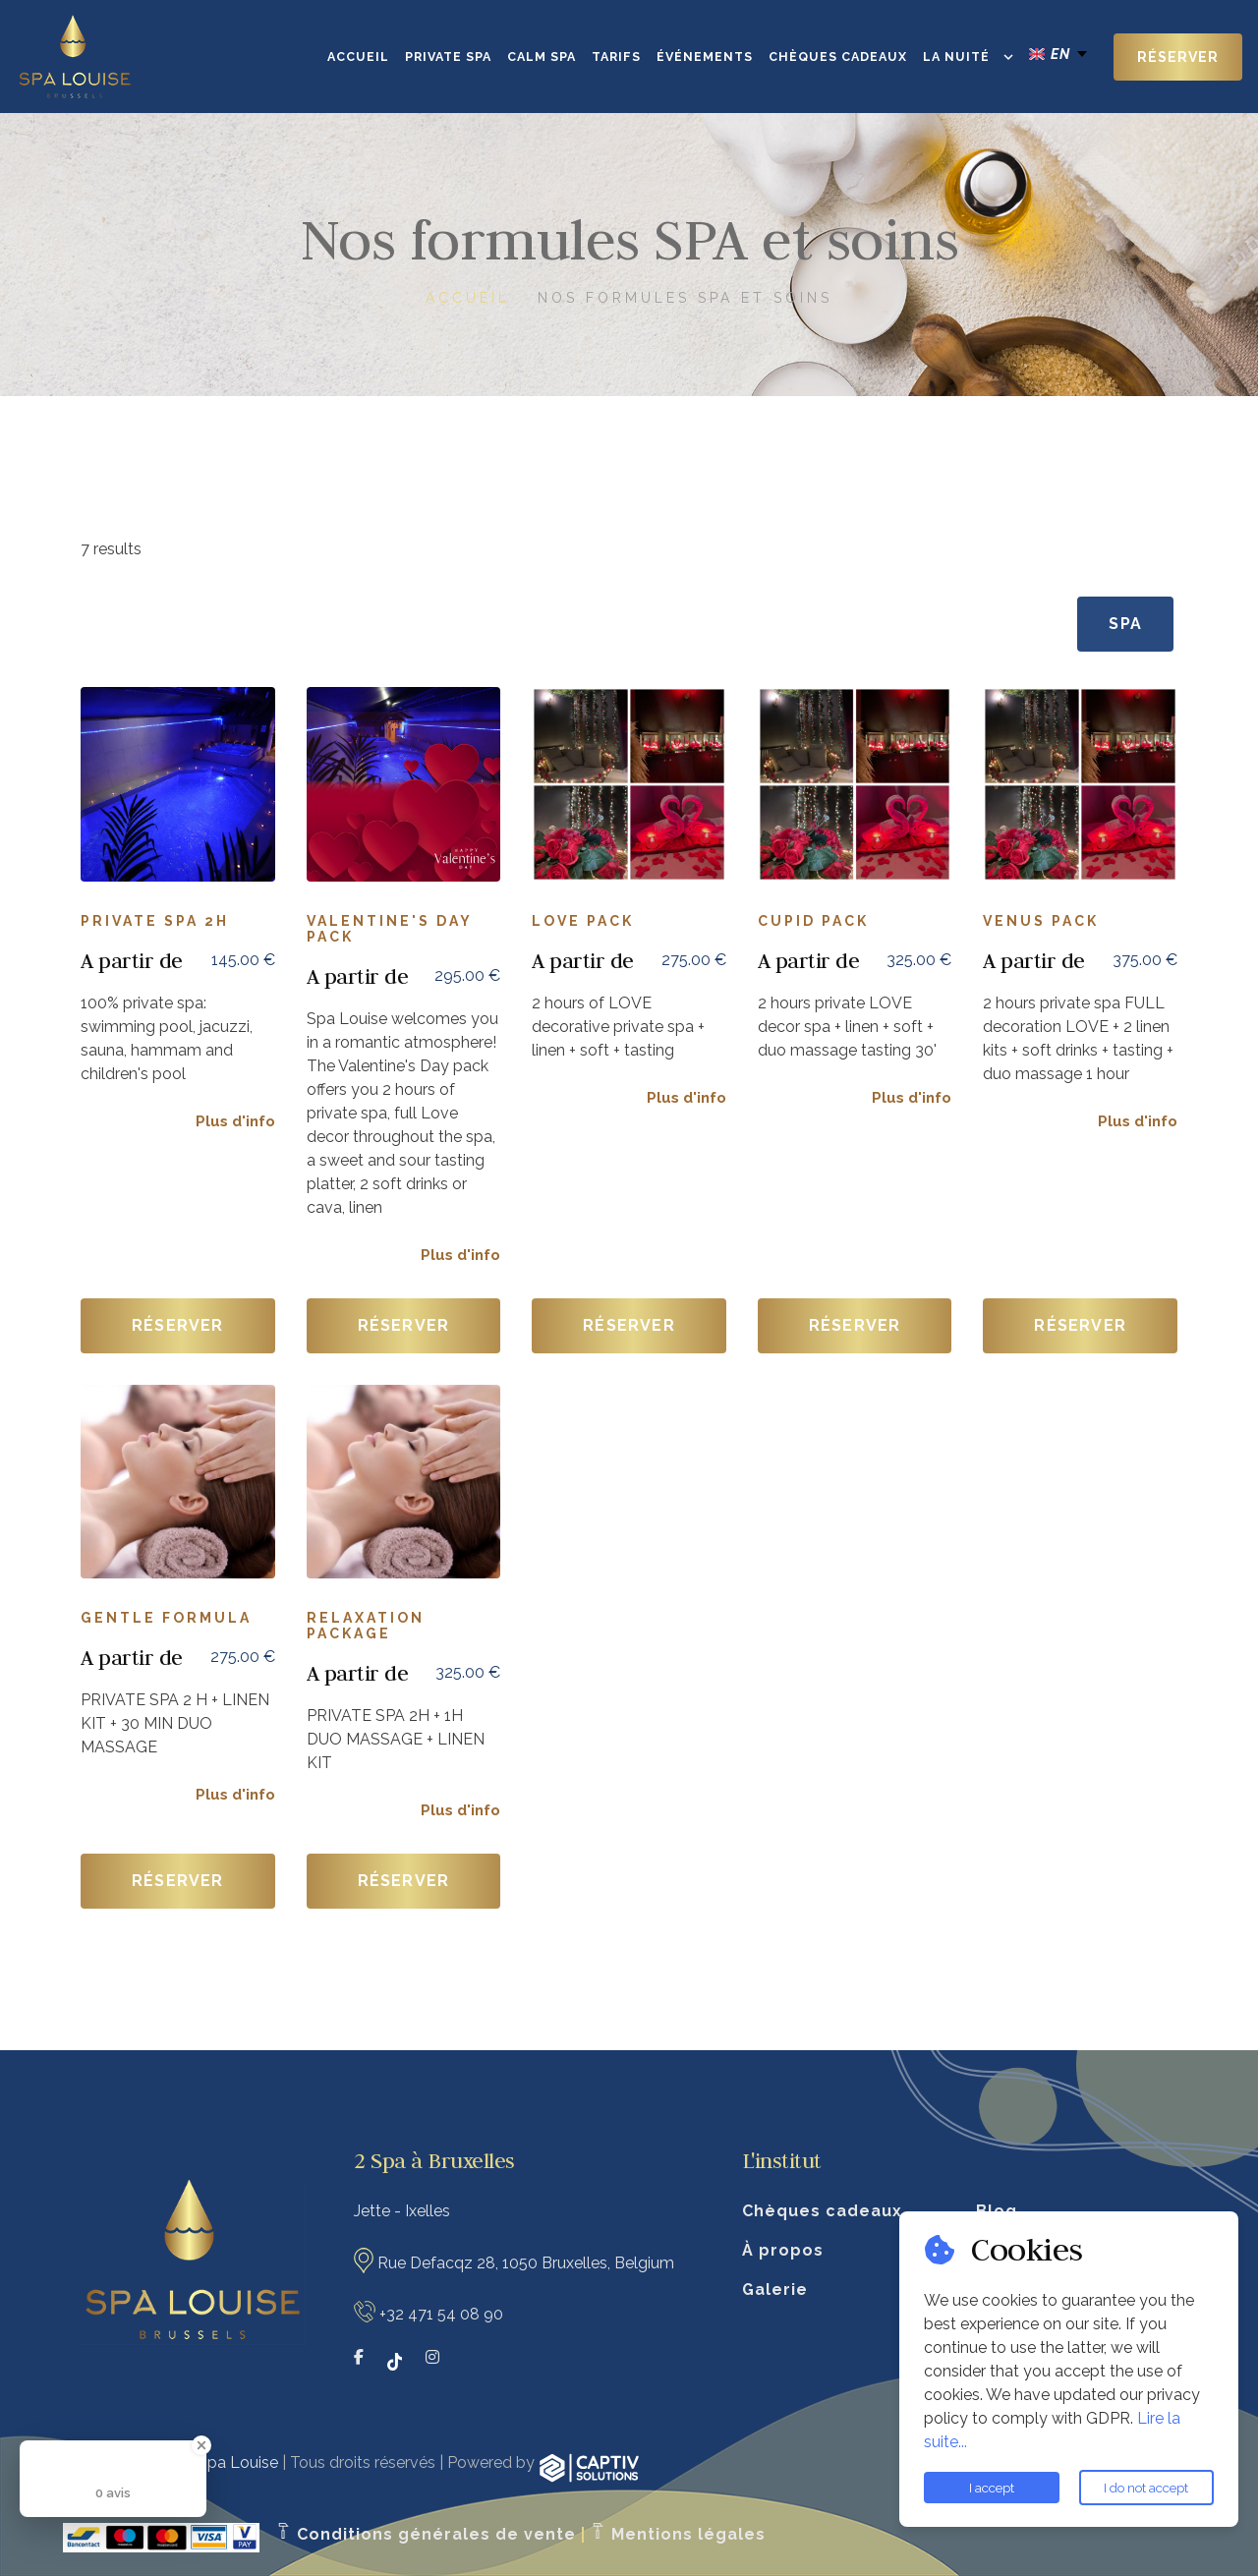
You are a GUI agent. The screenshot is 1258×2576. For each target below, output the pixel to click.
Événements (705, 56)
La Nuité (956, 56)
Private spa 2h (155, 921)
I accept (991, 2487)
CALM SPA (541, 56)
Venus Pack (1041, 921)
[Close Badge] (201, 2445)
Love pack (583, 921)
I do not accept (1146, 2487)
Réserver (1178, 57)
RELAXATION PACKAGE (366, 1625)
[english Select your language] (1059, 54)
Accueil (358, 56)
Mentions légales (678, 2534)
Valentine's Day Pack (389, 929)
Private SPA (448, 56)
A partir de (132, 960)
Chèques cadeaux (838, 56)
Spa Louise (238, 2462)
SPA (1125, 623)
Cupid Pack (813, 921)
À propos (783, 2250)
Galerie (775, 2289)
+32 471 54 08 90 (441, 2314)
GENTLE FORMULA (166, 1618)
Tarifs (616, 56)
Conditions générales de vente (425, 2534)
